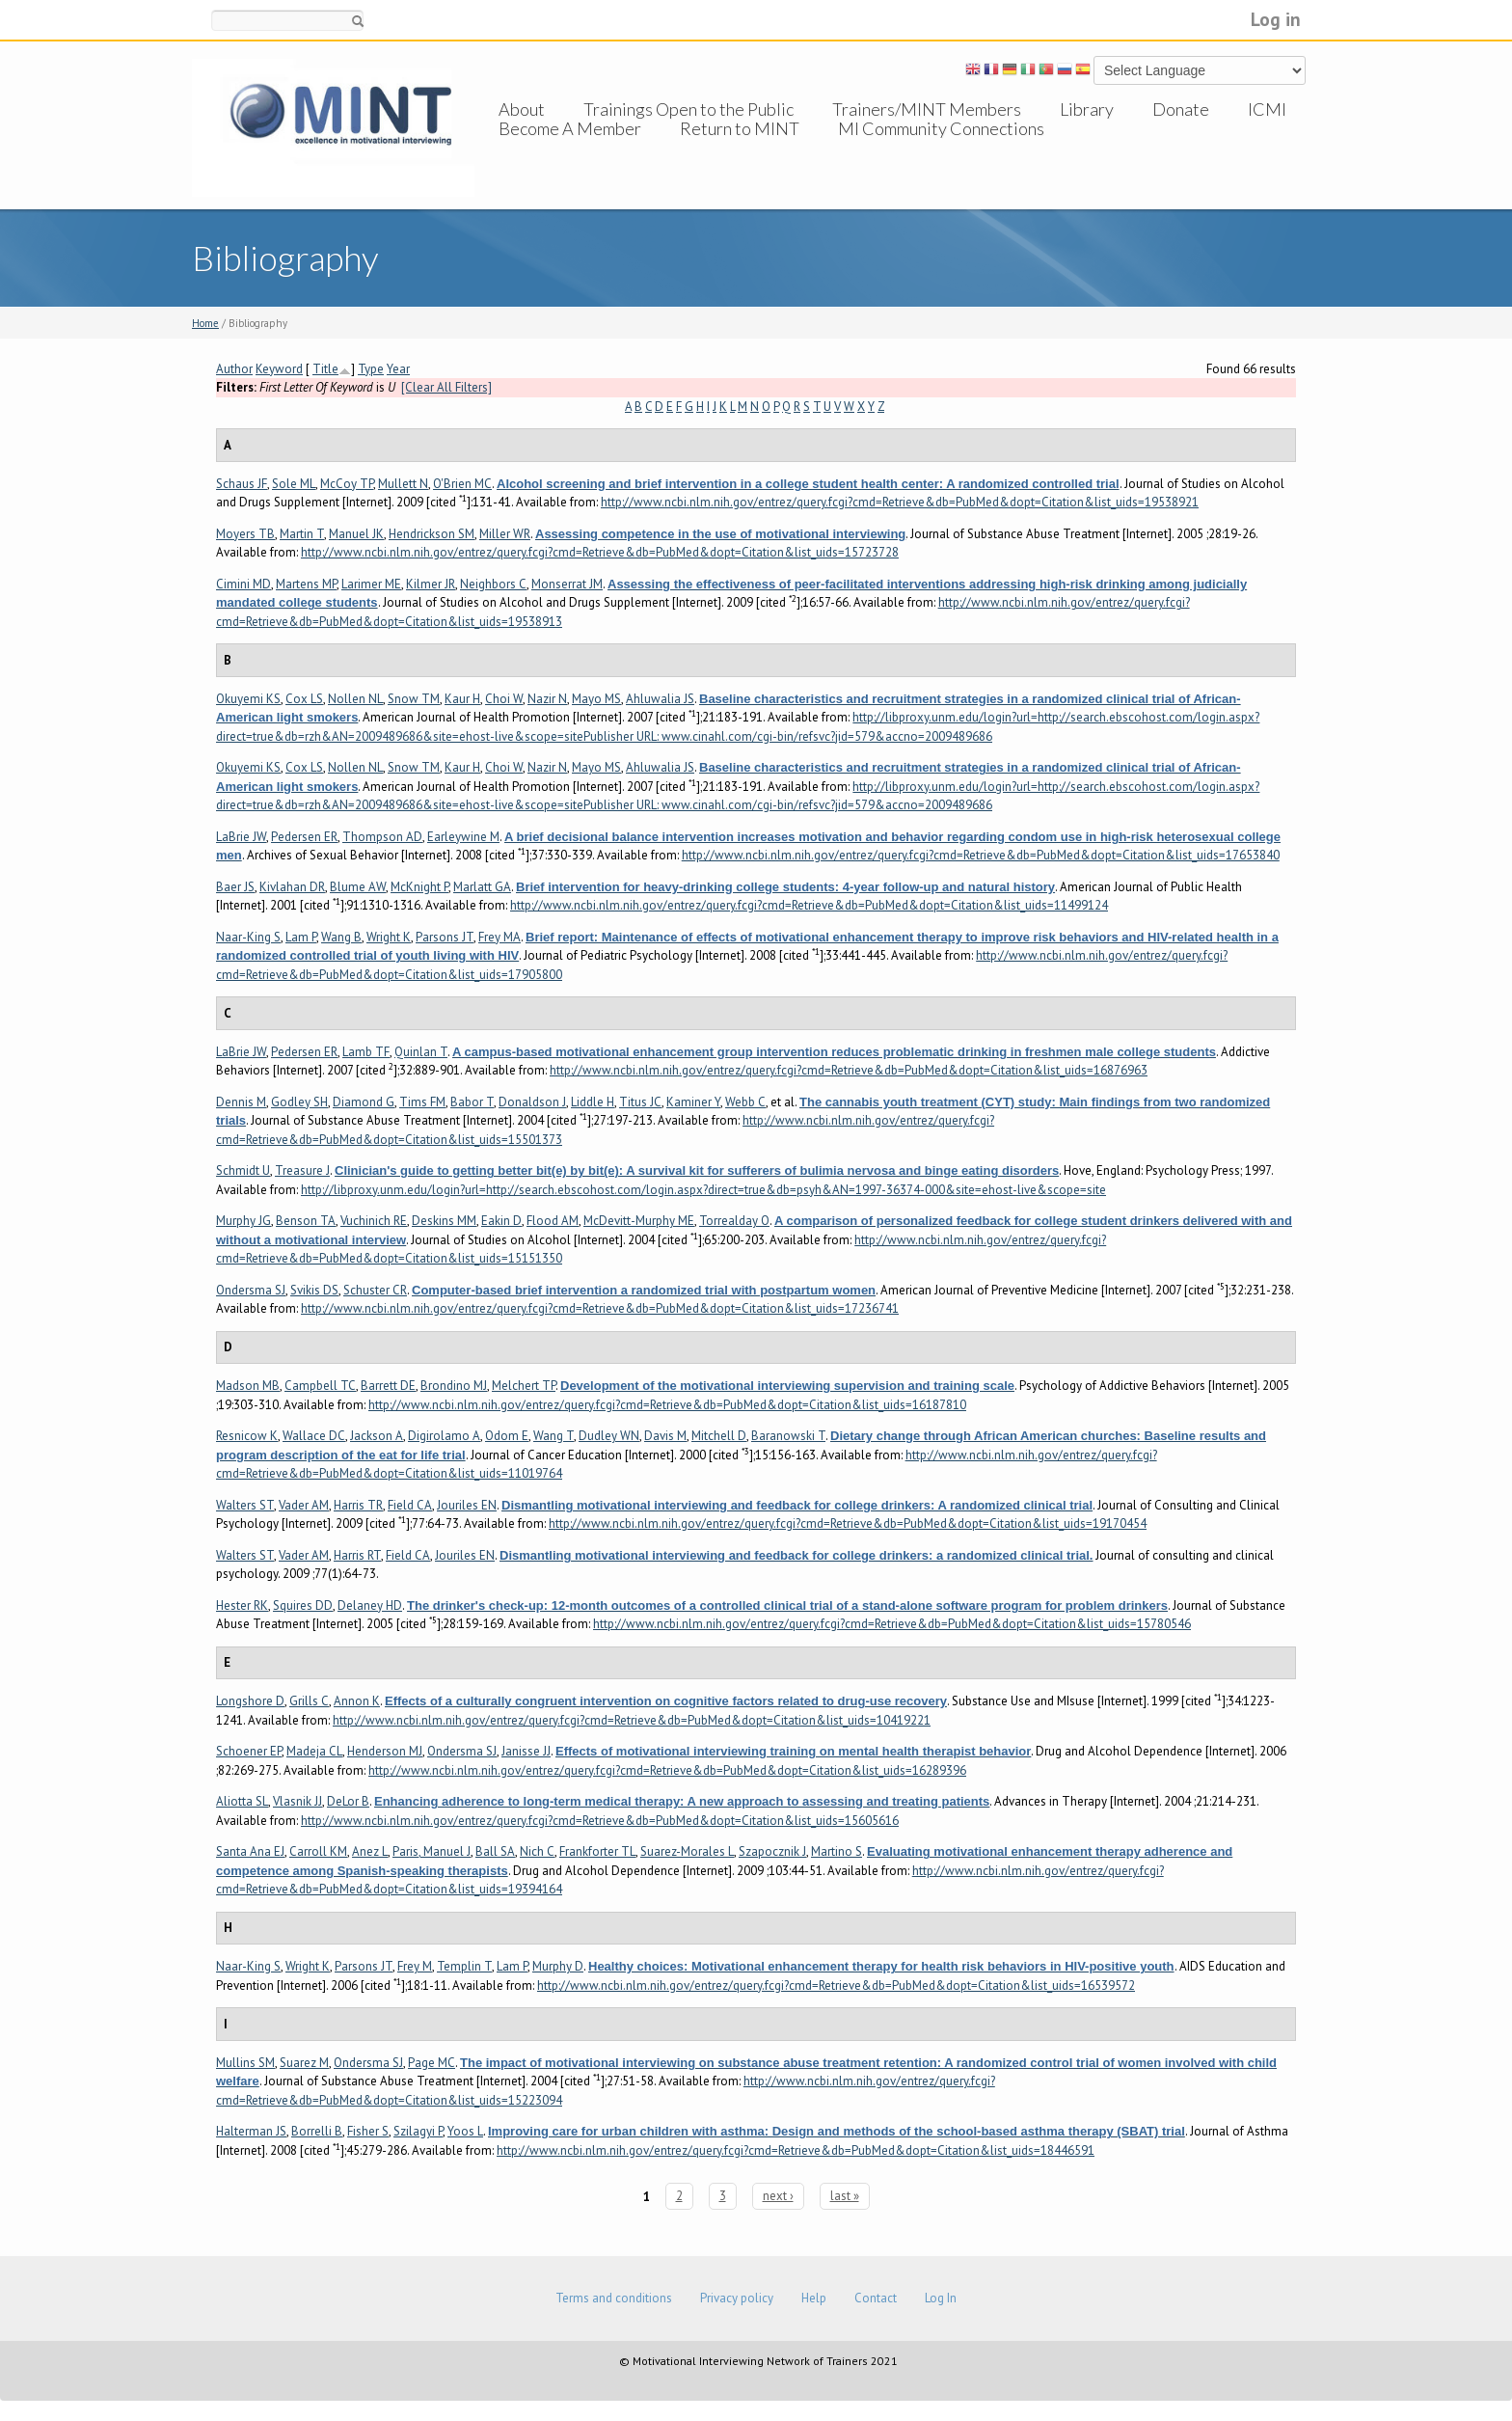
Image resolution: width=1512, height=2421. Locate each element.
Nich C (537, 1851)
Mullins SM (245, 2062)
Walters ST (245, 1505)
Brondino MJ (453, 1385)
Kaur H (462, 699)
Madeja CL (314, 1751)
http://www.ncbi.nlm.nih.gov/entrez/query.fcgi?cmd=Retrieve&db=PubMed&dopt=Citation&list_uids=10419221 (632, 1720)
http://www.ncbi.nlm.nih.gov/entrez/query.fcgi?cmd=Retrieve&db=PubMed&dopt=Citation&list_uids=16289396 (667, 1770)
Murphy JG (243, 1220)
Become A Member (570, 147)
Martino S (836, 1851)
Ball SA (495, 1851)
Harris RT (357, 1555)
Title (325, 369)
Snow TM (414, 699)
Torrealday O (734, 1220)
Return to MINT (739, 147)
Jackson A (376, 1436)
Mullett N (403, 484)
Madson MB (248, 1385)
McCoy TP (346, 484)
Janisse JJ (526, 1751)
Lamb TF (366, 1052)
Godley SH (299, 1102)
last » (844, 2196)
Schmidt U (243, 1170)
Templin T (464, 1966)
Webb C (745, 1102)
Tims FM (422, 1102)
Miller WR (504, 534)
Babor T (472, 1102)
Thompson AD (382, 837)
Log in (1276, 19)
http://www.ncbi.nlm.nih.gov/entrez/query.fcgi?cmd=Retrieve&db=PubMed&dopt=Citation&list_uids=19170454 (848, 1523)
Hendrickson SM (431, 534)
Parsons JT (444, 937)
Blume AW (358, 887)
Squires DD (303, 1605)
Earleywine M (463, 837)
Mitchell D (718, 1436)
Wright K (388, 937)
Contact (875, 2298)
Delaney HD (370, 1605)
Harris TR (358, 1505)
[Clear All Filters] (446, 387)
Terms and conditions (613, 2298)
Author (234, 369)
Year (398, 369)
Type (371, 369)
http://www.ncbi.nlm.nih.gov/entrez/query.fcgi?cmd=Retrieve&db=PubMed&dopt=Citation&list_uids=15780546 (892, 1624)
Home (205, 323)
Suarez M (304, 2062)
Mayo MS (596, 699)
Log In (941, 2298)
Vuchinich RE (373, 1220)
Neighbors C (493, 584)
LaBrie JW (241, 837)
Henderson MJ (384, 1751)
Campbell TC (320, 1385)
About (522, 109)
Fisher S (368, 2131)
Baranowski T (788, 1436)
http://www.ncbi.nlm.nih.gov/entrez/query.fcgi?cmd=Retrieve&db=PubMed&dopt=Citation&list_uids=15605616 (600, 1820)
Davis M (665, 1436)
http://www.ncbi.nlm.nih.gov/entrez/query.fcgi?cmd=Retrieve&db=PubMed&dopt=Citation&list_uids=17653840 (981, 855)
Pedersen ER (304, 837)
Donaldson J (532, 1102)
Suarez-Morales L (687, 1851)
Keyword (279, 369)
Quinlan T (420, 1052)
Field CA (410, 1505)
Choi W (504, 699)
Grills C (309, 1701)
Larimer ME (371, 584)
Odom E (506, 1436)
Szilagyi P (418, 2131)
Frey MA (499, 937)
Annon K (357, 1701)
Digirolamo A (444, 1436)
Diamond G (363, 1102)
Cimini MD (243, 584)
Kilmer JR (430, 584)
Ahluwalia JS (660, 699)
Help (813, 2298)
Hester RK (242, 1605)
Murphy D (557, 1966)
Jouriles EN (467, 1505)
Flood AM (552, 1220)
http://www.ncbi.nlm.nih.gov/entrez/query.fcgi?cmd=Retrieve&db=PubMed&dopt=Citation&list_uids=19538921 (900, 502)
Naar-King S (248, 937)
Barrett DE (388, 1385)
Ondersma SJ (250, 1290)
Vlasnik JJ (297, 1801)
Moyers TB (245, 534)
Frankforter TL (597, 1851)
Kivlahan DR (292, 887)
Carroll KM (318, 1851)
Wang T (553, 1436)
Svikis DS (314, 1290)
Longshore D (250, 1701)
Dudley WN (609, 1436)
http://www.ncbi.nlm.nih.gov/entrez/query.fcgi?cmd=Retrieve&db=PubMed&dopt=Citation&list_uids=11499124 (809, 905)
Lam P (300, 937)
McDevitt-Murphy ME (638, 1220)
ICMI (1267, 109)
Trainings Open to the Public (688, 109)
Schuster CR (375, 1290)
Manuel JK (356, 534)
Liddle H (592, 1102)
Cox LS (304, 699)
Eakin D (501, 1220)
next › (778, 2196)
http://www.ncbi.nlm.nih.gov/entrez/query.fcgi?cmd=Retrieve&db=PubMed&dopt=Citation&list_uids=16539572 (836, 1985)
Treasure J (302, 1170)
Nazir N (547, 699)
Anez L (370, 1851)
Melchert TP (523, 1385)
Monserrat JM (567, 584)
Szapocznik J (772, 1851)
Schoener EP (249, 1751)
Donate (1180, 109)
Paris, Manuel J (431, 1851)
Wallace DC (314, 1436)
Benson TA (306, 1220)
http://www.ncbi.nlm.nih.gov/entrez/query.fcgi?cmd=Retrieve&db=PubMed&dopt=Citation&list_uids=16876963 (849, 1070)
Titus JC (640, 1102)
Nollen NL (355, 699)
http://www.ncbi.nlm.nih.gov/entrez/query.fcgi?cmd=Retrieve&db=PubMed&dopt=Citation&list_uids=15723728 (600, 552)
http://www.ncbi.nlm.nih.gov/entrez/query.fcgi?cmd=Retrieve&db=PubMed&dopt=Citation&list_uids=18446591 (795, 2150)
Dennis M (241, 1102)
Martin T (302, 534)
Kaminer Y (693, 1102)
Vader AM (304, 1505)
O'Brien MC (462, 484)
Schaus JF (241, 484)
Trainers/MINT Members (926, 109)
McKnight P (419, 887)
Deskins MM (444, 1220)
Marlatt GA (482, 887)
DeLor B (348, 1801)
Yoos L (465, 2131)
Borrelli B (316, 2131)
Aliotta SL (242, 1801)
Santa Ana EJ (250, 1851)
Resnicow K (247, 1436)
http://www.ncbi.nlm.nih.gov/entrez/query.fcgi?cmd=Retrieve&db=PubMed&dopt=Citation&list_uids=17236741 (600, 1308)
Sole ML (293, 484)
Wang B (341, 937)
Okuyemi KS (248, 699)
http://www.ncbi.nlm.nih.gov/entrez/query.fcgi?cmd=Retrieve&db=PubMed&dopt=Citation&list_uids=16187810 (667, 1405)
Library (1087, 109)
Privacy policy (736, 2298)
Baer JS (235, 887)
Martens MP (306, 584)
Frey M (414, 1966)
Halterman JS (251, 2131)
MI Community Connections (941, 147)
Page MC (431, 2062)
